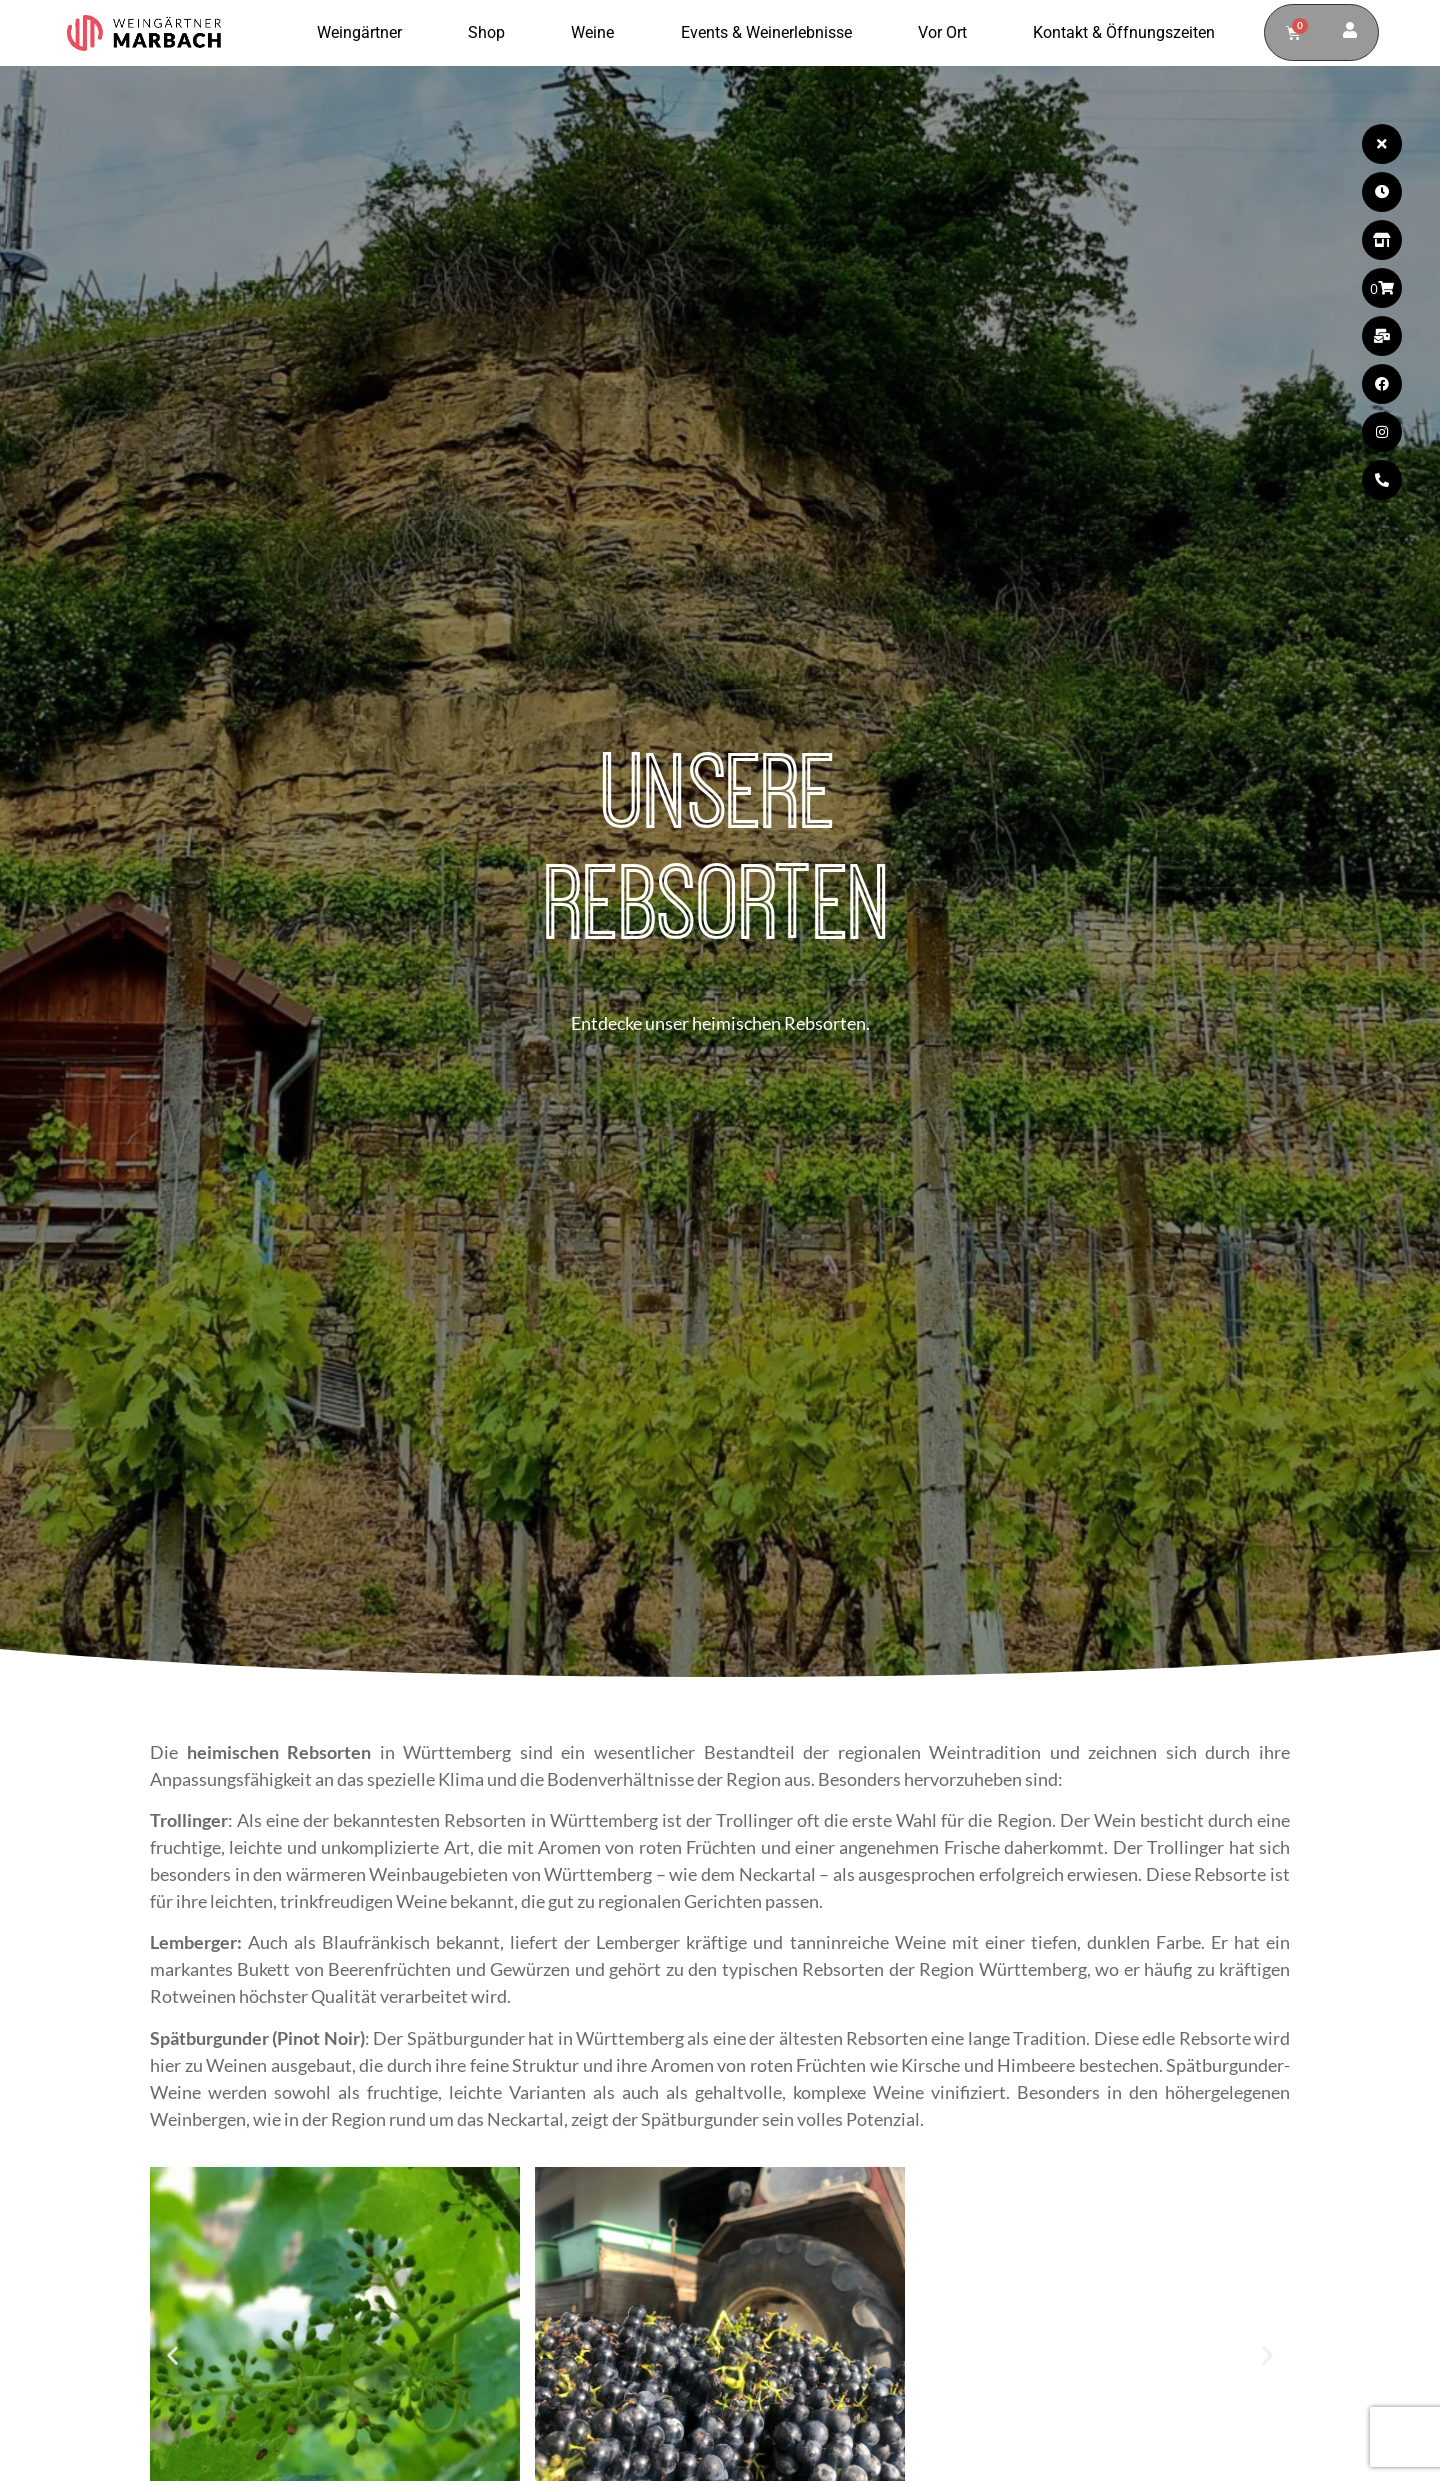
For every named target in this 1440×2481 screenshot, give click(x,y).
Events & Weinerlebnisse (771, 33)
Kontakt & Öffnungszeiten (1124, 32)
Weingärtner (364, 33)
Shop (491, 33)
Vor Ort (947, 33)
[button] (172, 2354)
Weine (597, 33)
